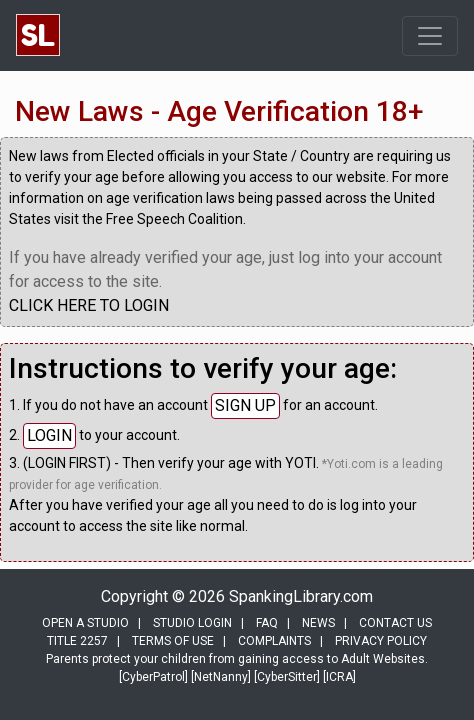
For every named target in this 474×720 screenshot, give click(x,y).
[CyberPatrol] (153, 677)
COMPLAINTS (274, 641)
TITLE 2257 (77, 641)
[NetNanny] (221, 677)
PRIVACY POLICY (381, 641)
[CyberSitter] (287, 677)
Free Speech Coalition (174, 219)
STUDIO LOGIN (192, 623)
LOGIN (49, 435)
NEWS (318, 623)
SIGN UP (245, 405)
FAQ (267, 623)
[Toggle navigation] (430, 36)
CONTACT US (395, 623)
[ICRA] (339, 677)
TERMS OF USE (173, 641)
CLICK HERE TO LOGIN (89, 305)
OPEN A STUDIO (85, 623)
